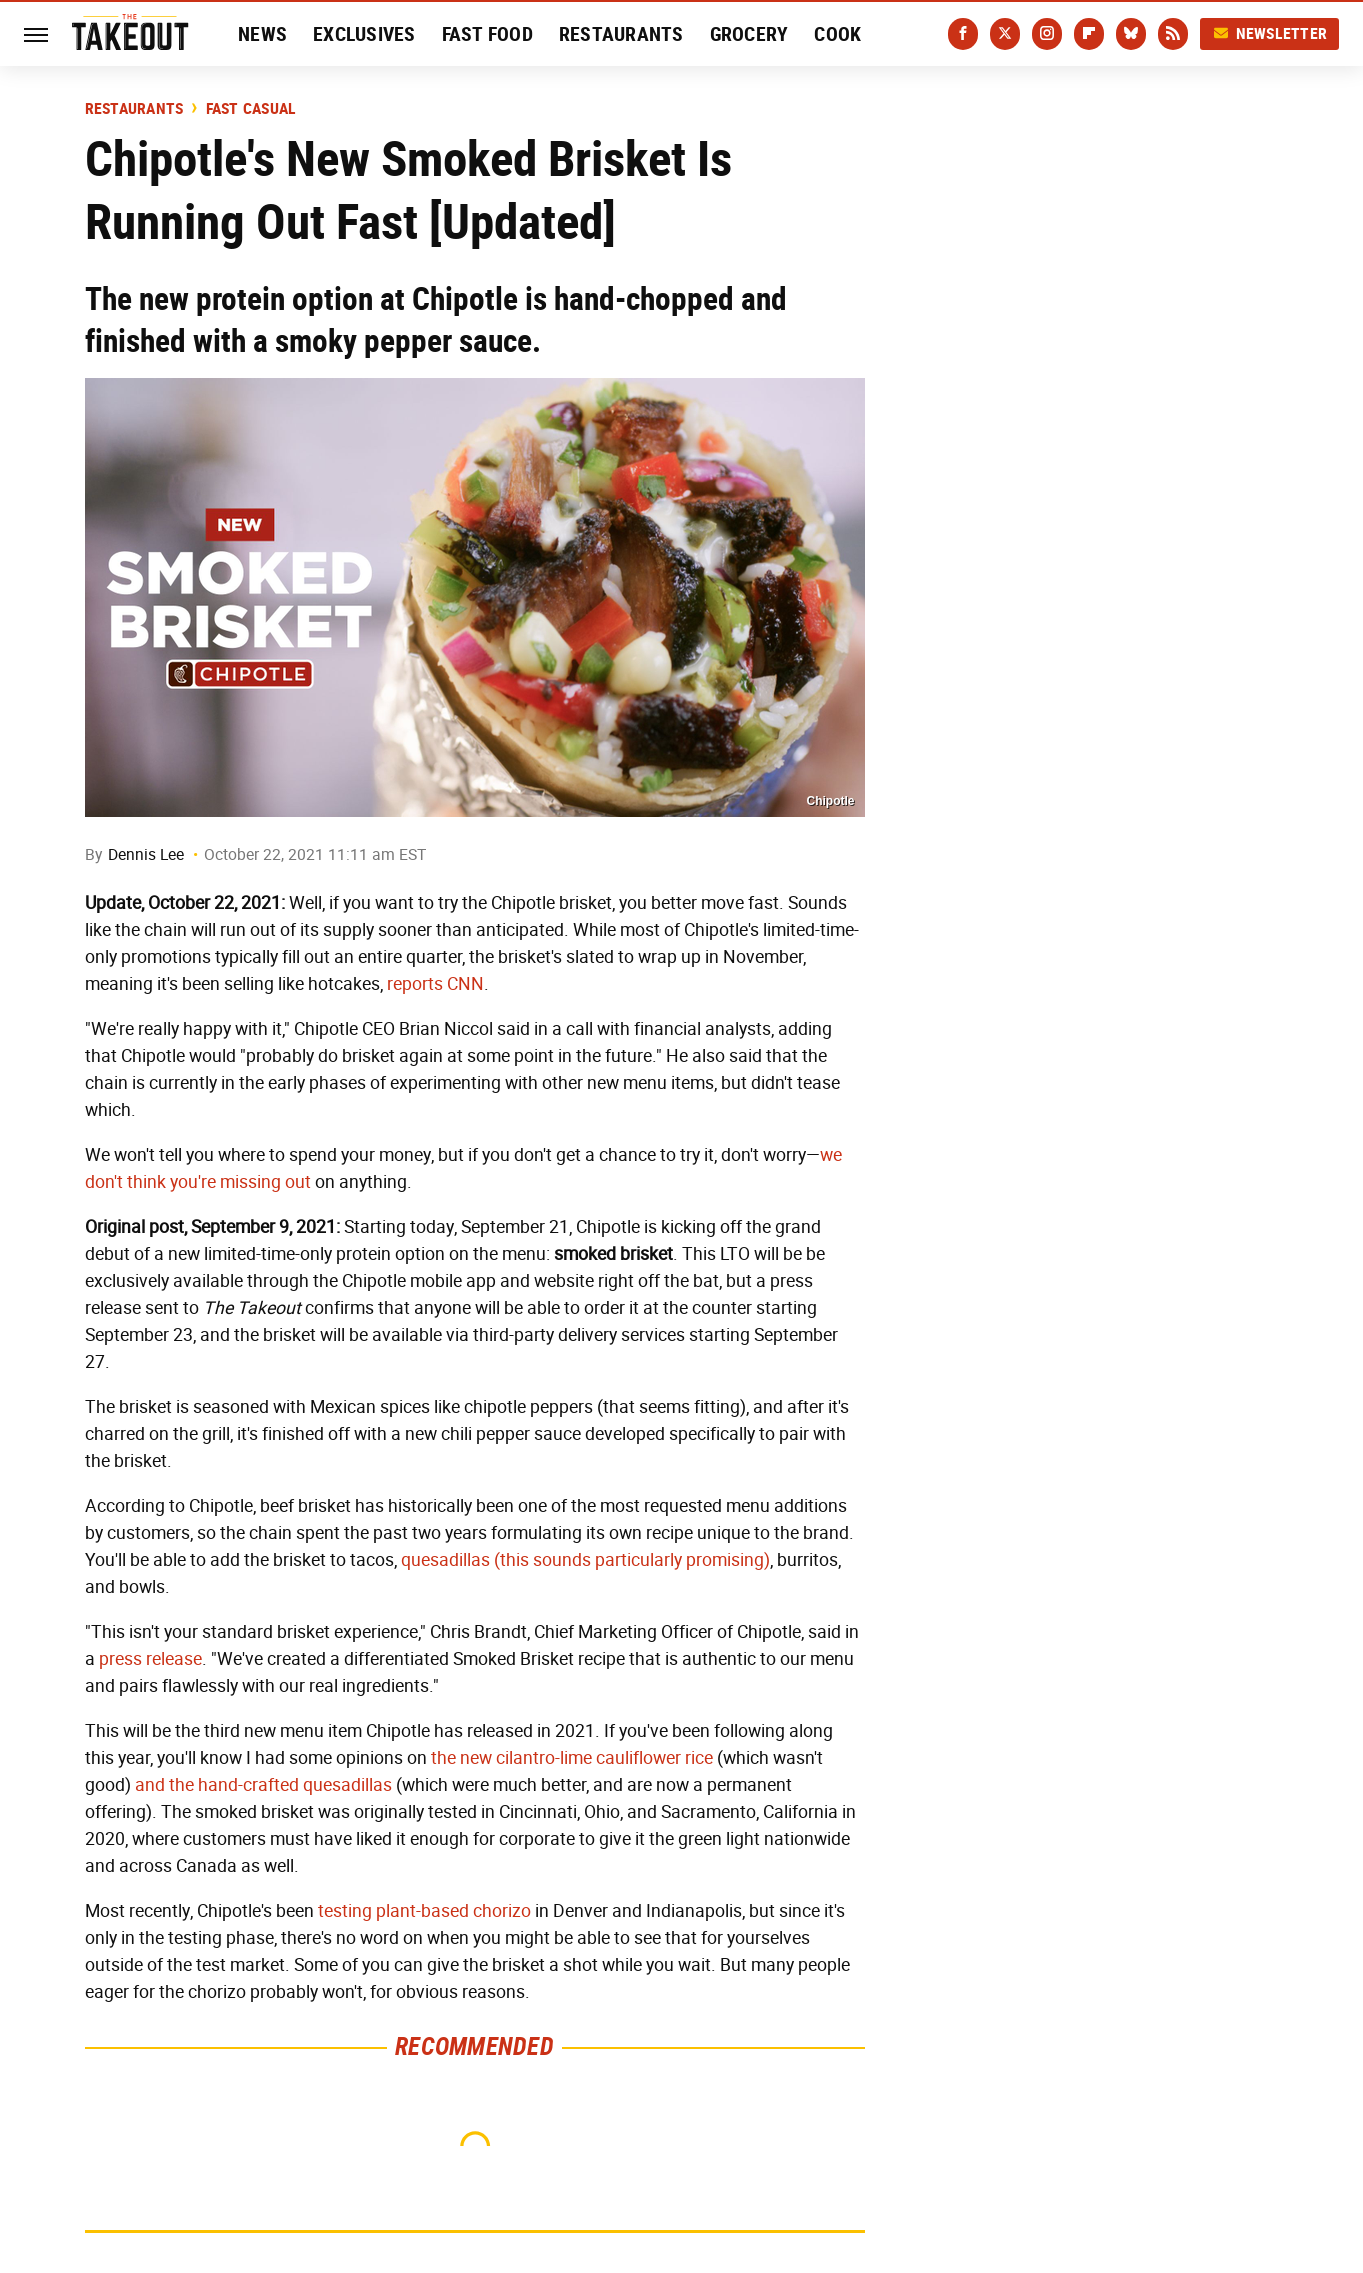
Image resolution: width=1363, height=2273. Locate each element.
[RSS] (1173, 34)
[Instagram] (1047, 34)
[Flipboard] (1089, 34)
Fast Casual (251, 109)
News (262, 34)
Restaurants (621, 34)
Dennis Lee (146, 854)
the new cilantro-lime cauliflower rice (572, 1758)
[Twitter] (1005, 34)
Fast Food (487, 34)
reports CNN (435, 984)
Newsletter (1270, 33)
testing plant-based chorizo (424, 1911)
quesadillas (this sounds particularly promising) (585, 1560)
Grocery (749, 34)
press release (150, 1659)
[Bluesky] (1131, 34)
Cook (837, 34)
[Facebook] (963, 34)
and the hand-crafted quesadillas (263, 1785)
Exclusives (364, 34)
